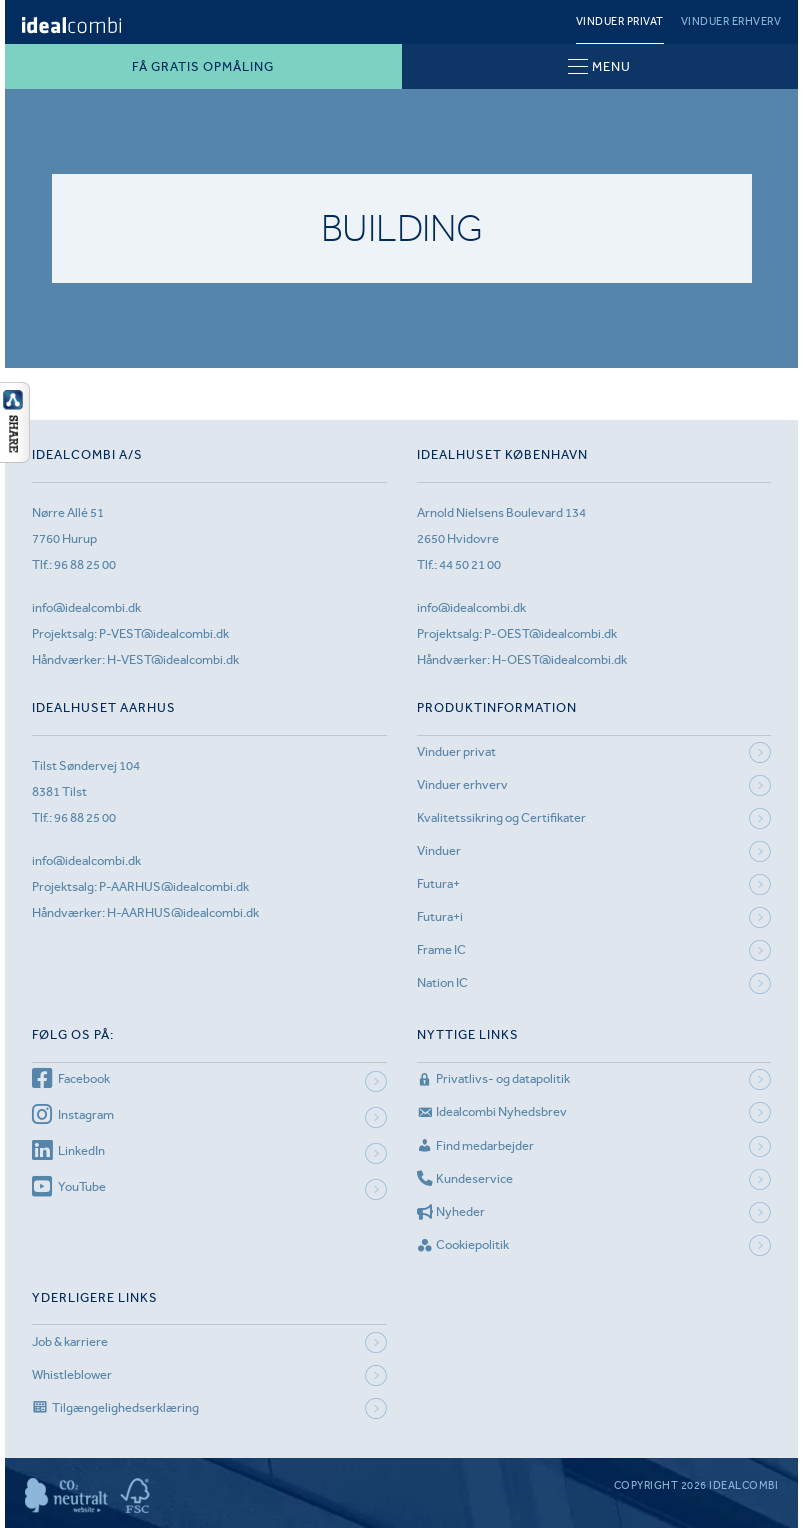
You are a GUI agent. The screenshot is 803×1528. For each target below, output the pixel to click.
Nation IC (442, 982)
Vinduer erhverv (731, 21)
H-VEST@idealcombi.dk (173, 659)
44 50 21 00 (470, 564)
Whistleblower (72, 1374)
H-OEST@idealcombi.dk (559, 659)
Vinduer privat (620, 21)
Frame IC (441, 949)
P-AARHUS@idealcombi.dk (174, 886)
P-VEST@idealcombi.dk (164, 633)
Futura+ (438, 883)
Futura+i (440, 916)
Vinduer (439, 850)
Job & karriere (70, 1341)
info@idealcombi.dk (86, 607)
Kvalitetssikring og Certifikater (501, 817)
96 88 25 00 (85, 564)
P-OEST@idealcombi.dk (550, 633)
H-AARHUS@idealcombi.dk (183, 912)
